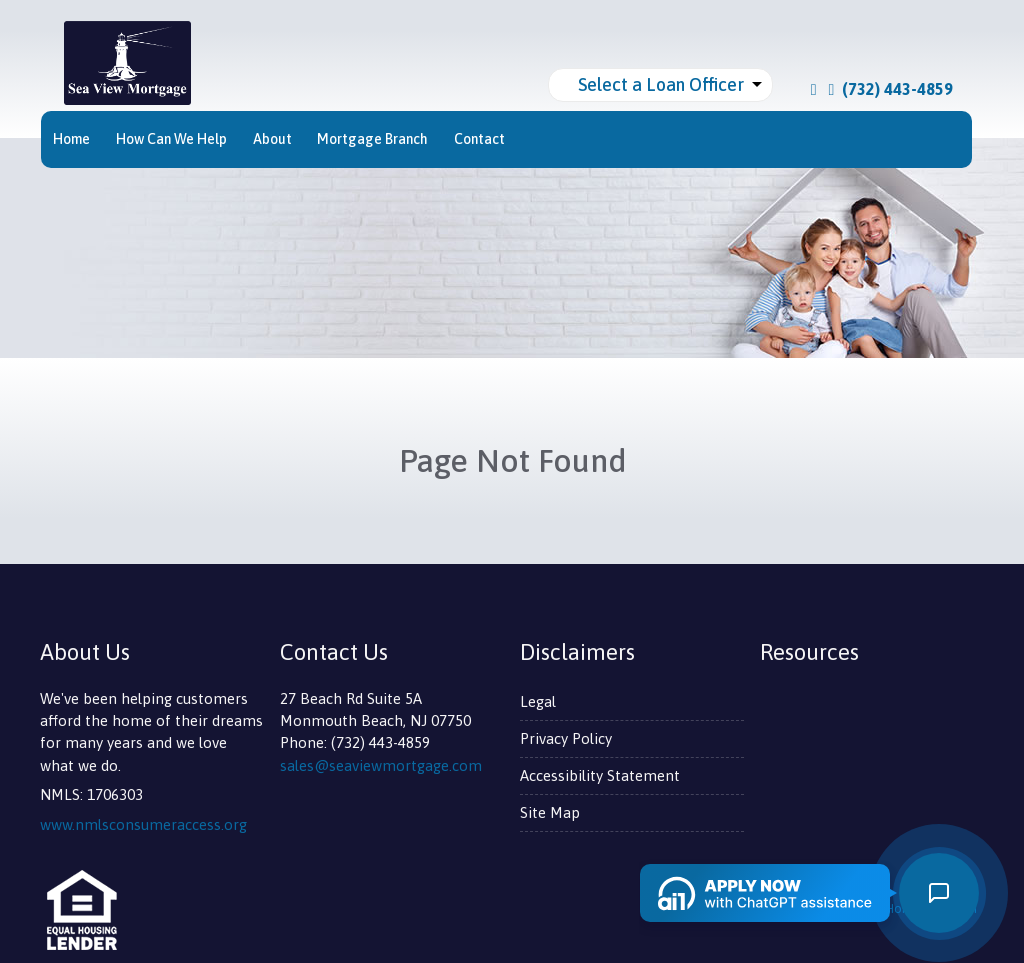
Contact (479, 139)
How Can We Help (171, 139)
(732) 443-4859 (891, 89)
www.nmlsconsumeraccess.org (143, 824)
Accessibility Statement (600, 775)
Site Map (550, 812)
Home (71, 139)
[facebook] (814, 89)
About (272, 139)
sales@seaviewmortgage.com (381, 765)
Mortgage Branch (372, 139)
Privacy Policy (566, 738)
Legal (538, 701)
